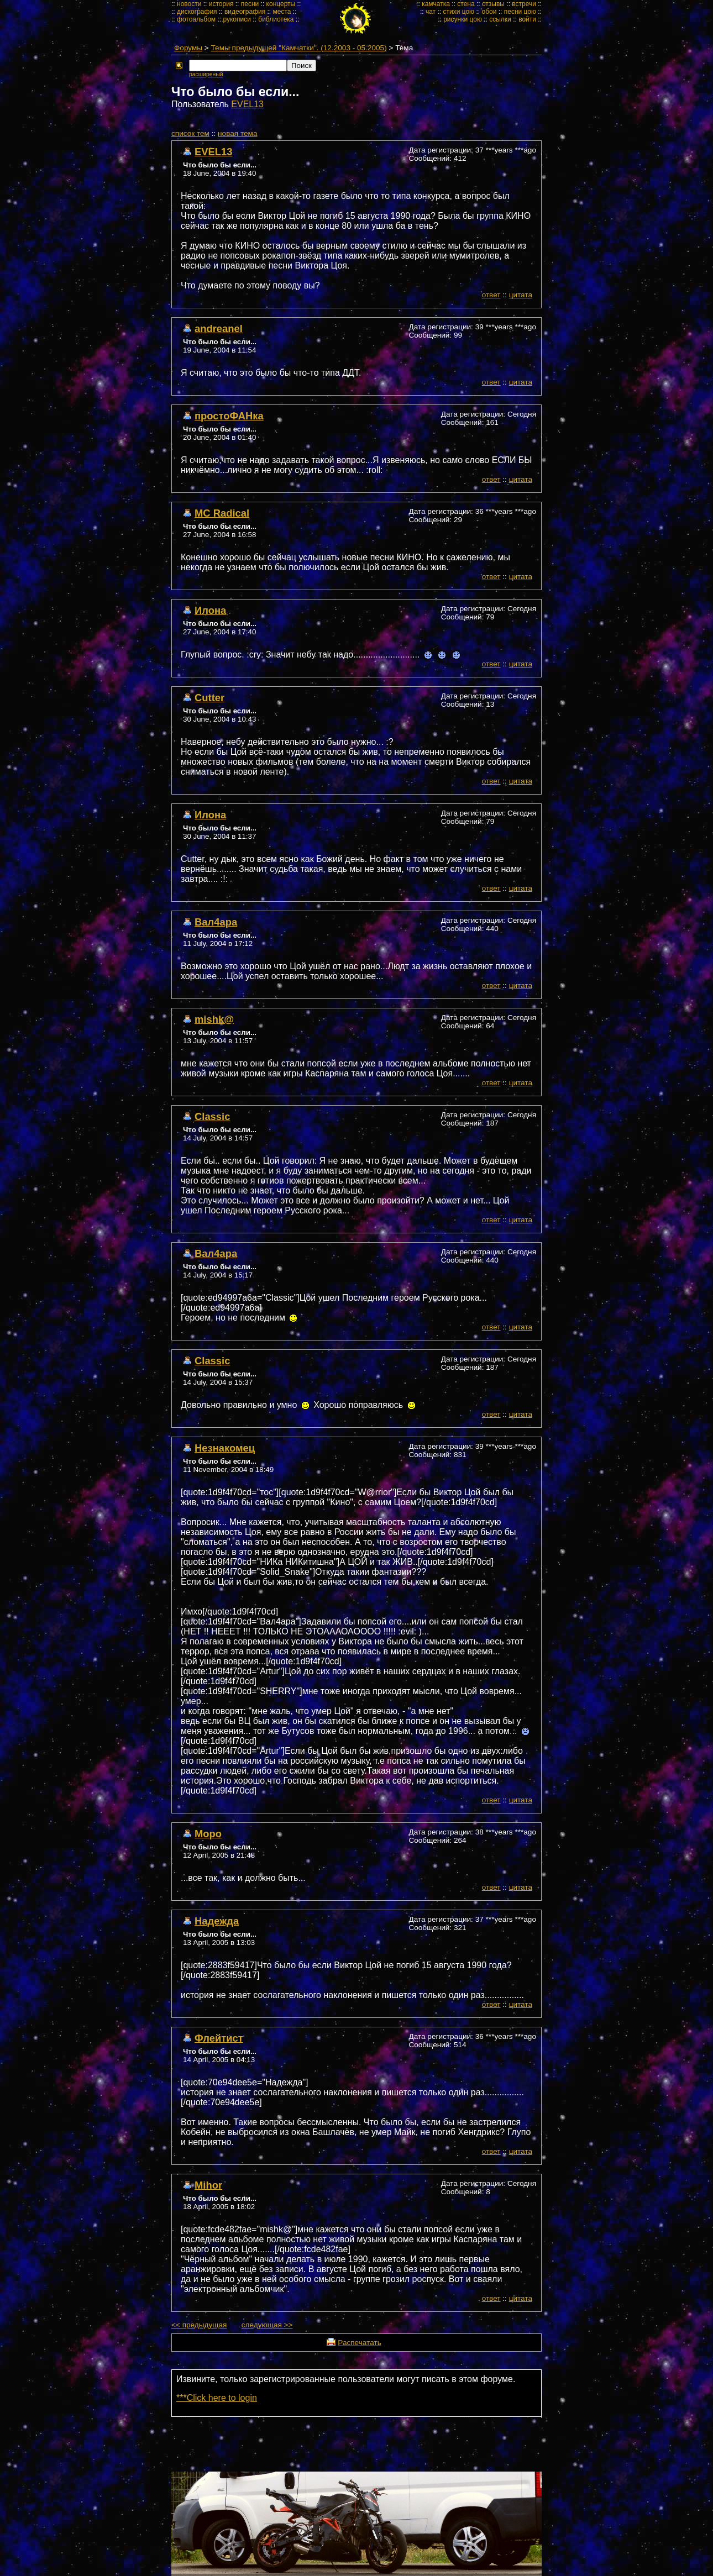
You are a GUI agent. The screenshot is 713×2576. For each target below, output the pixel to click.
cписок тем (190, 133)
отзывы (493, 4)
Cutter (209, 697)
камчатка (436, 4)
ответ (491, 295)
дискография (197, 11)
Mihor (208, 2185)
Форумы (188, 48)
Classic (212, 1116)
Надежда (217, 1921)
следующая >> (267, 2325)
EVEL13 (247, 104)
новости (189, 4)
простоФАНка (229, 416)
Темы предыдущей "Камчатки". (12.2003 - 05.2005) (299, 48)
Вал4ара (216, 922)
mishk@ (214, 1019)
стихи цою (458, 11)
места (282, 11)
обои (488, 11)
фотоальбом (196, 19)
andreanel (219, 328)
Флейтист (219, 2038)
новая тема (237, 133)
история (221, 4)
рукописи (237, 19)
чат (431, 11)
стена (465, 4)
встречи (524, 4)
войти (527, 19)
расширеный (206, 74)
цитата (520, 295)
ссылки (500, 19)
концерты (281, 4)
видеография (244, 11)
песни (250, 4)
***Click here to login (216, 2397)
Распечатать (359, 2342)
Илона (210, 610)
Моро (208, 1833)
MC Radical (222, 513)
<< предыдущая (199, 2325)
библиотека (275, 19)
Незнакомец (225, 1448)
